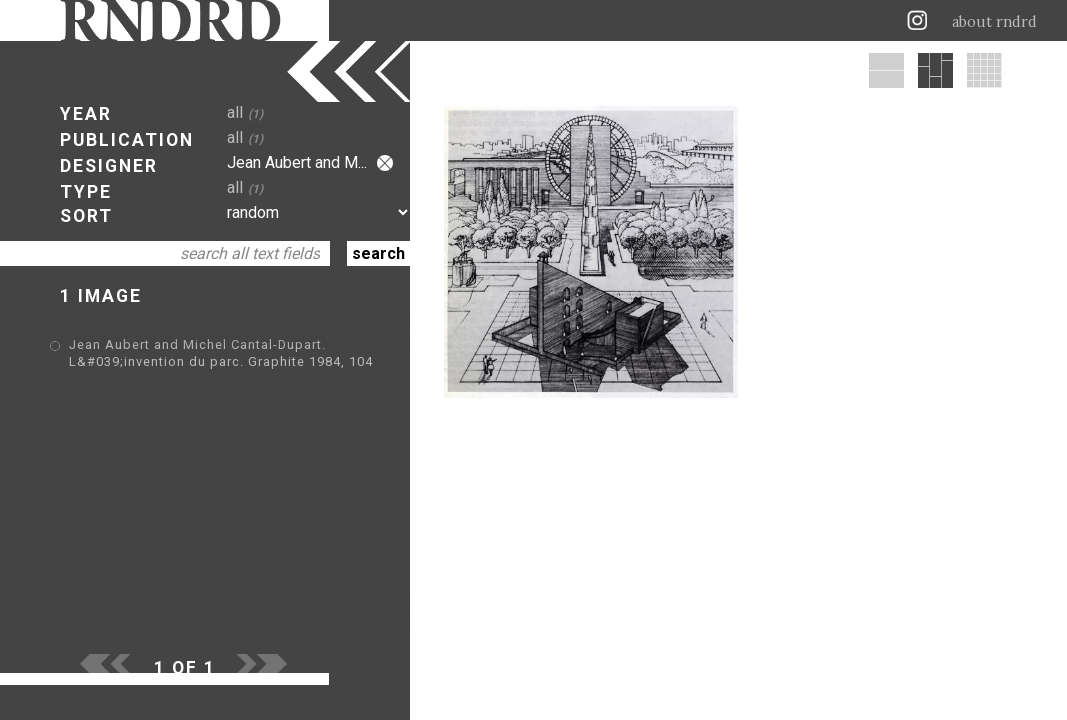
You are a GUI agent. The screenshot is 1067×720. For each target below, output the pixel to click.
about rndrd (994, 22)
